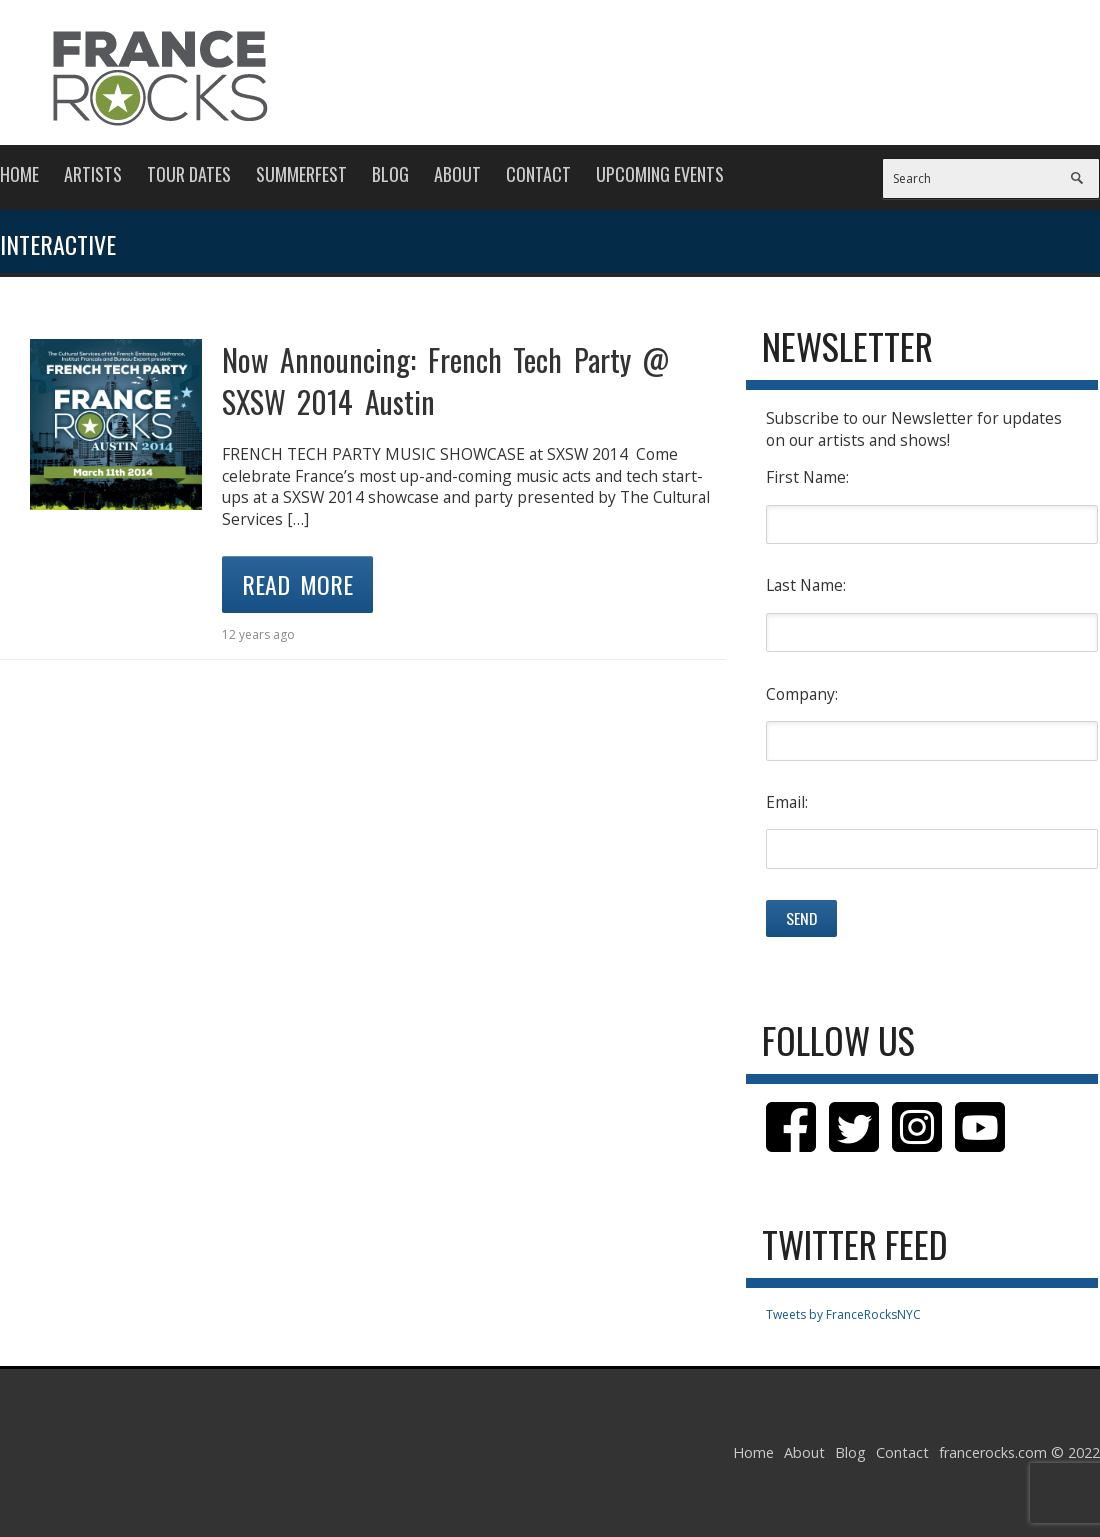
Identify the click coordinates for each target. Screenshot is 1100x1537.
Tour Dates (189, 174)
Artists (93, 174)
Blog (390, 174)
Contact (538, 174)
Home (19, 174)
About (457, 174)
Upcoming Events (660, 174)
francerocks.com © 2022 (1019, 1452)
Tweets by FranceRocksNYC (843, 1314)
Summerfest (301, 174)
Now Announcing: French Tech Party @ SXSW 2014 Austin (446, 380)
